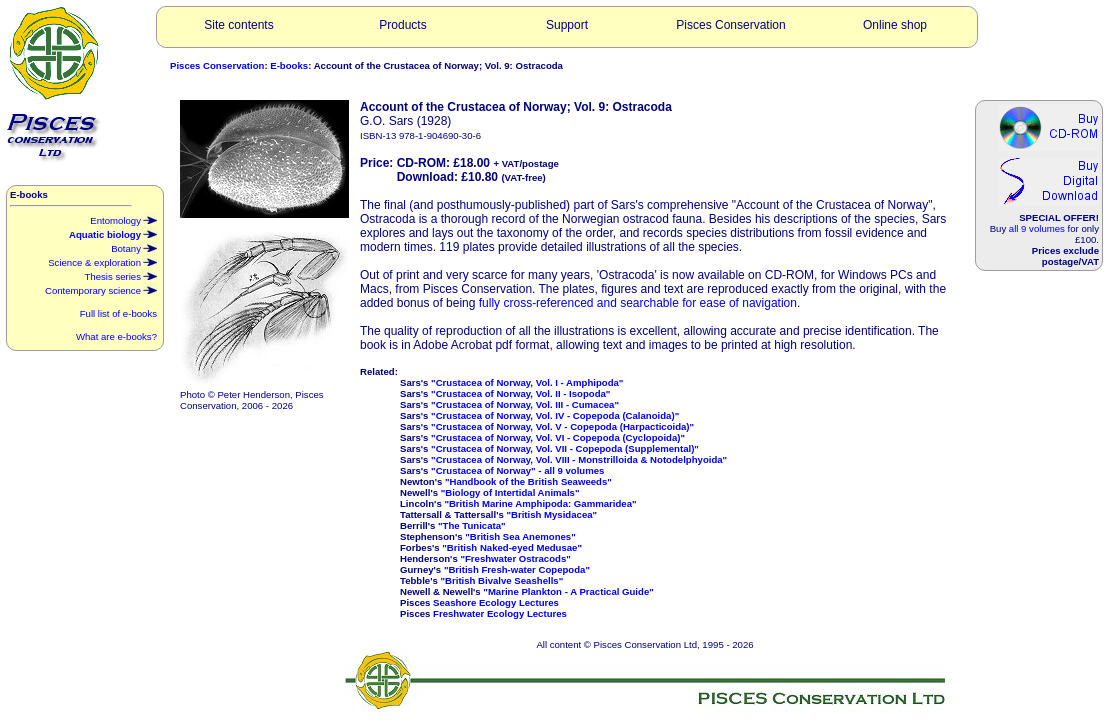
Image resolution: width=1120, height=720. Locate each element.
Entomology (123, 219)
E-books (289, 65)
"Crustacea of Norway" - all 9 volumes (517, 470)
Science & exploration (102, 261)
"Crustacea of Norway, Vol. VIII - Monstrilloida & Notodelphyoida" (579, 459)
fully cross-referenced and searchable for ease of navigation (638, 303)
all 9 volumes (1037, 228)
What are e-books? (116, 336)
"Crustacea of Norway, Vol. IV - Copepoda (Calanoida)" (555, 415)
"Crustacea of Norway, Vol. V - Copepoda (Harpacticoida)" (562, 426)
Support (567, 25)
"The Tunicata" (472, 525)
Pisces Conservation (730, 25)
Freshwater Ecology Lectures (500, 613)
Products (402, 25)
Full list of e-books (118, 313)
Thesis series (120, 275)
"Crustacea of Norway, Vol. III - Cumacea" (525, 404)
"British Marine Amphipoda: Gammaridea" (540, 503)
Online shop (895, 25)
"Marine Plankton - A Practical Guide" (568, 591)
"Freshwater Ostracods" (515, 558)
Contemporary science (101, 289)
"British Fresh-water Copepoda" (517, 569)
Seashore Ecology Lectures (496, 602)
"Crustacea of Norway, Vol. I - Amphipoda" (527, 382)
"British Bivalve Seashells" (502, 580)
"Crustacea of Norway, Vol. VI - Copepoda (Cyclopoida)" (558, 437)
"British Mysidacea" (551, 514)
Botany (134, 247)
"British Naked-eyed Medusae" (512, 547)
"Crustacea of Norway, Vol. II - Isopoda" (520, 393)
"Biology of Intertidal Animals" (510, 492)
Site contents (238, 25)
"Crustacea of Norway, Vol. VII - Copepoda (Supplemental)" (565, 448)
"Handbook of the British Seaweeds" (528, 481)
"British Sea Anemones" (520, 536)
